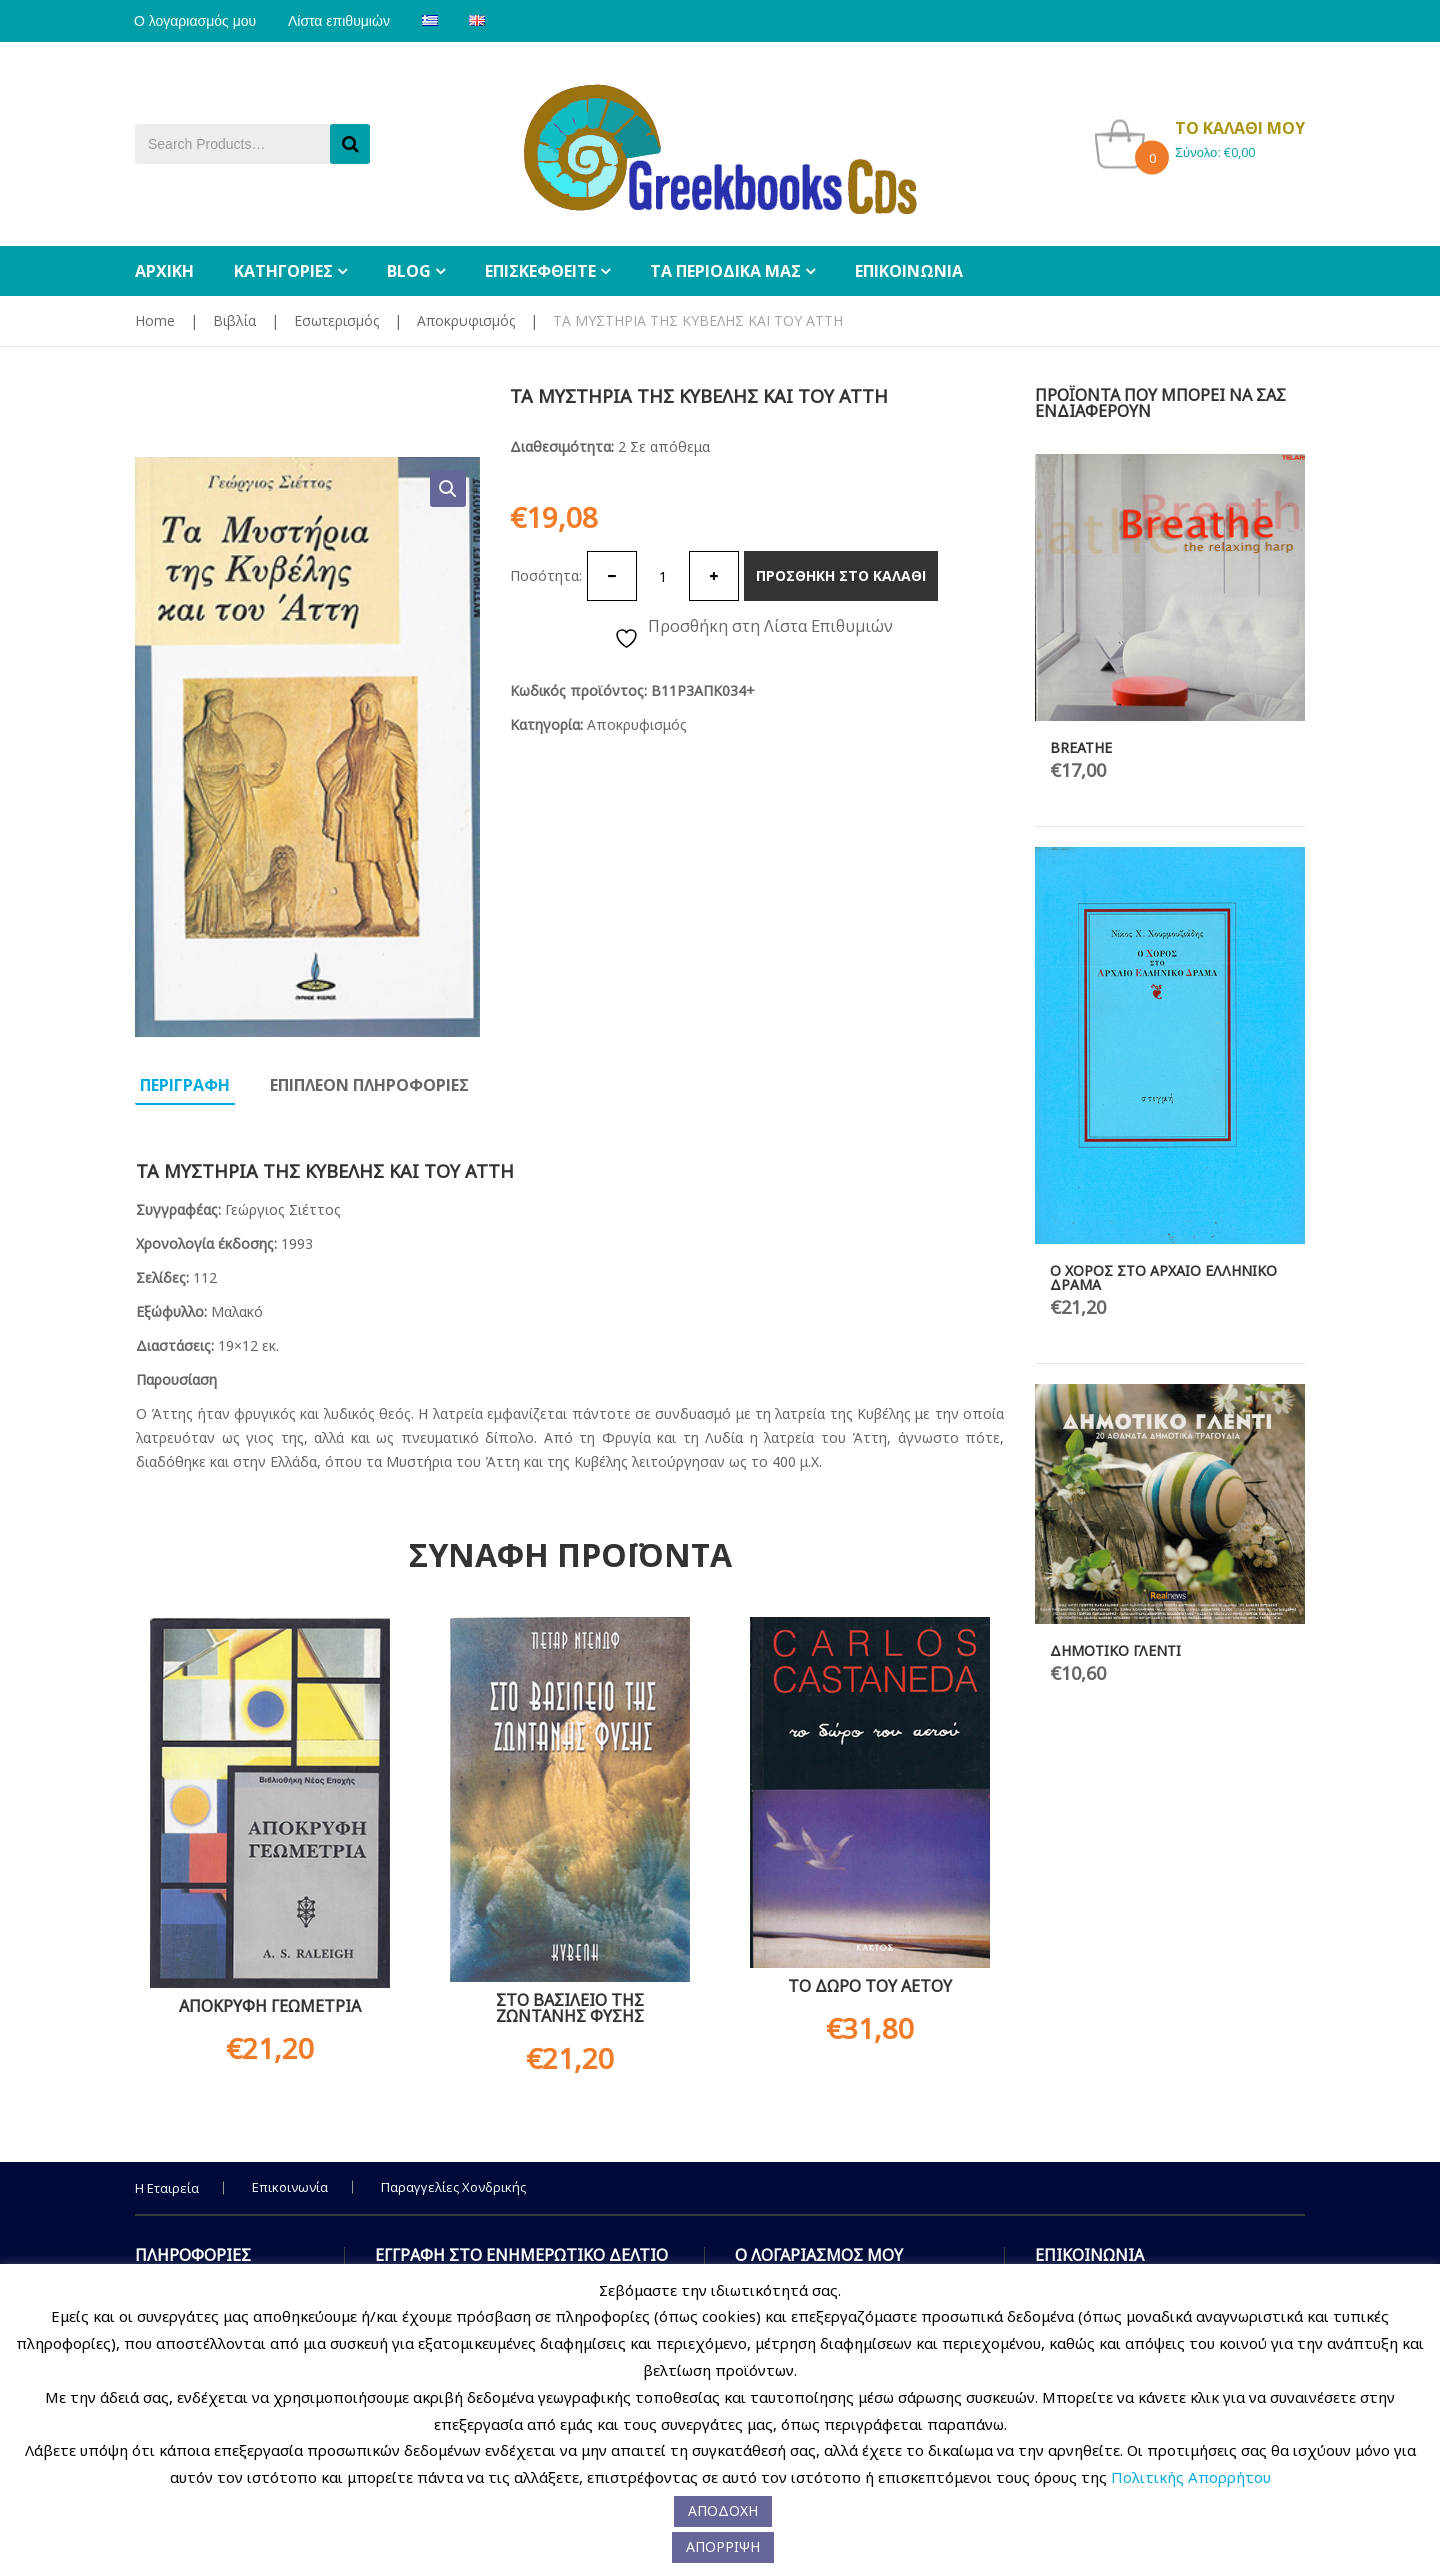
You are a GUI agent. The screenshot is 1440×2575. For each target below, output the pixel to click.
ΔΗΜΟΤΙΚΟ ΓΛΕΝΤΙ (1115, 1650)
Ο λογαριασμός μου (196, 21)
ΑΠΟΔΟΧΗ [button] (723, 2510)
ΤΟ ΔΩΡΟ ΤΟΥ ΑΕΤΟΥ (870, 1986)
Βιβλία (234, 320)
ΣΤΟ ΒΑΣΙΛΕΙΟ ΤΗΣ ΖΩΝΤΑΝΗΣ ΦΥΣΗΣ (570, 2008)
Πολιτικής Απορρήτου (1191, 2477)
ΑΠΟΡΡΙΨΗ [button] (723, 2546)
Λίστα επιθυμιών (342, 21)
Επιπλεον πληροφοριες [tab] (369, 1085)
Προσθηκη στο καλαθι (841, 575)
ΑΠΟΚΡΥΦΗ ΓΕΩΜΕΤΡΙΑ (270, 2006)
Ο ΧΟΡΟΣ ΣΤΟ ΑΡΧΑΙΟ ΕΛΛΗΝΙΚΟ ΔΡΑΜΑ (1163, 1277)
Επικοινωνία (290, 2187)
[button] (448, 489)
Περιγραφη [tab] (185, 1085)
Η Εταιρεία (167, 2188)
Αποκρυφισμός (466, 320)
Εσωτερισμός (336, 320)
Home (155, 320)
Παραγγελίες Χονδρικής (453, 2187)
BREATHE (1081, 747)
